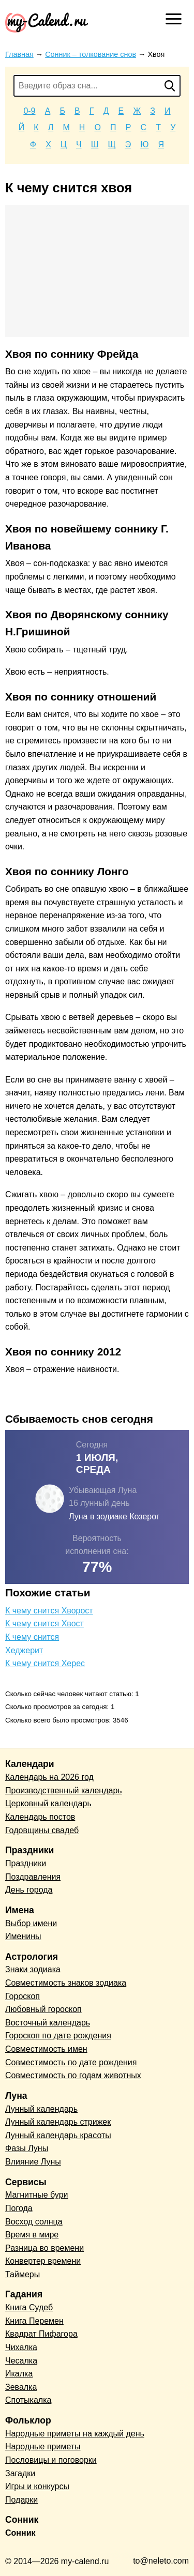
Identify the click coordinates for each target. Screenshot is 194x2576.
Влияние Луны (33, 2161)
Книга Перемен (34, 2320)
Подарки (21, 2499)
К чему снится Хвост (44, 1623)
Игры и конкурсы (37, 2486)
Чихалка (21, 2347)
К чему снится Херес (45, 1663)
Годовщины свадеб (42, 1830)
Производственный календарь (63, 1790)
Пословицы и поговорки (51, 2460)
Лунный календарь (41, 2109)
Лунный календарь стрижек (58, 2121)
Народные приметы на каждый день (74, 2433)
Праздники (25, 1863)
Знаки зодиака (33, 1969)
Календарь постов (40, 1816)
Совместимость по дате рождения (71, 2062)
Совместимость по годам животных (73, 2075)
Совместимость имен (46, 2049)
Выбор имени (31, 1923)
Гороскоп (22, 1996)
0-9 (29, 110)
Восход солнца (34, 2221)
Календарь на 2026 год (49, 1777)
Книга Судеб (29, 2307)
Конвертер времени (43, 2261)
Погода (19, 2208)
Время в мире (31, 2234)
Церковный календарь (48, 1803)
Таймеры (22, 2274)
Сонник (20, 2532)
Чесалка (21, 2360)
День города (28, 1889)
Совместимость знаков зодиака (65, 1982)
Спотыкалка (28, 2400)
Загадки (20, 2473)
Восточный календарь (47, 2022)
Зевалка (21, 2387)
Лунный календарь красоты (58, 2135)
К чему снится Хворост (49, 1610)
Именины (23, 1936)
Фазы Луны (26, 2148)
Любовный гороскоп (43, 2009)
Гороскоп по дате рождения (58, 2035)
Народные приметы (43, 2446)
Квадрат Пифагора (41, 2333)
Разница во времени (44, 2248)
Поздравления (33, 1876)
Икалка (19, 2373)
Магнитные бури (36, 2194)
